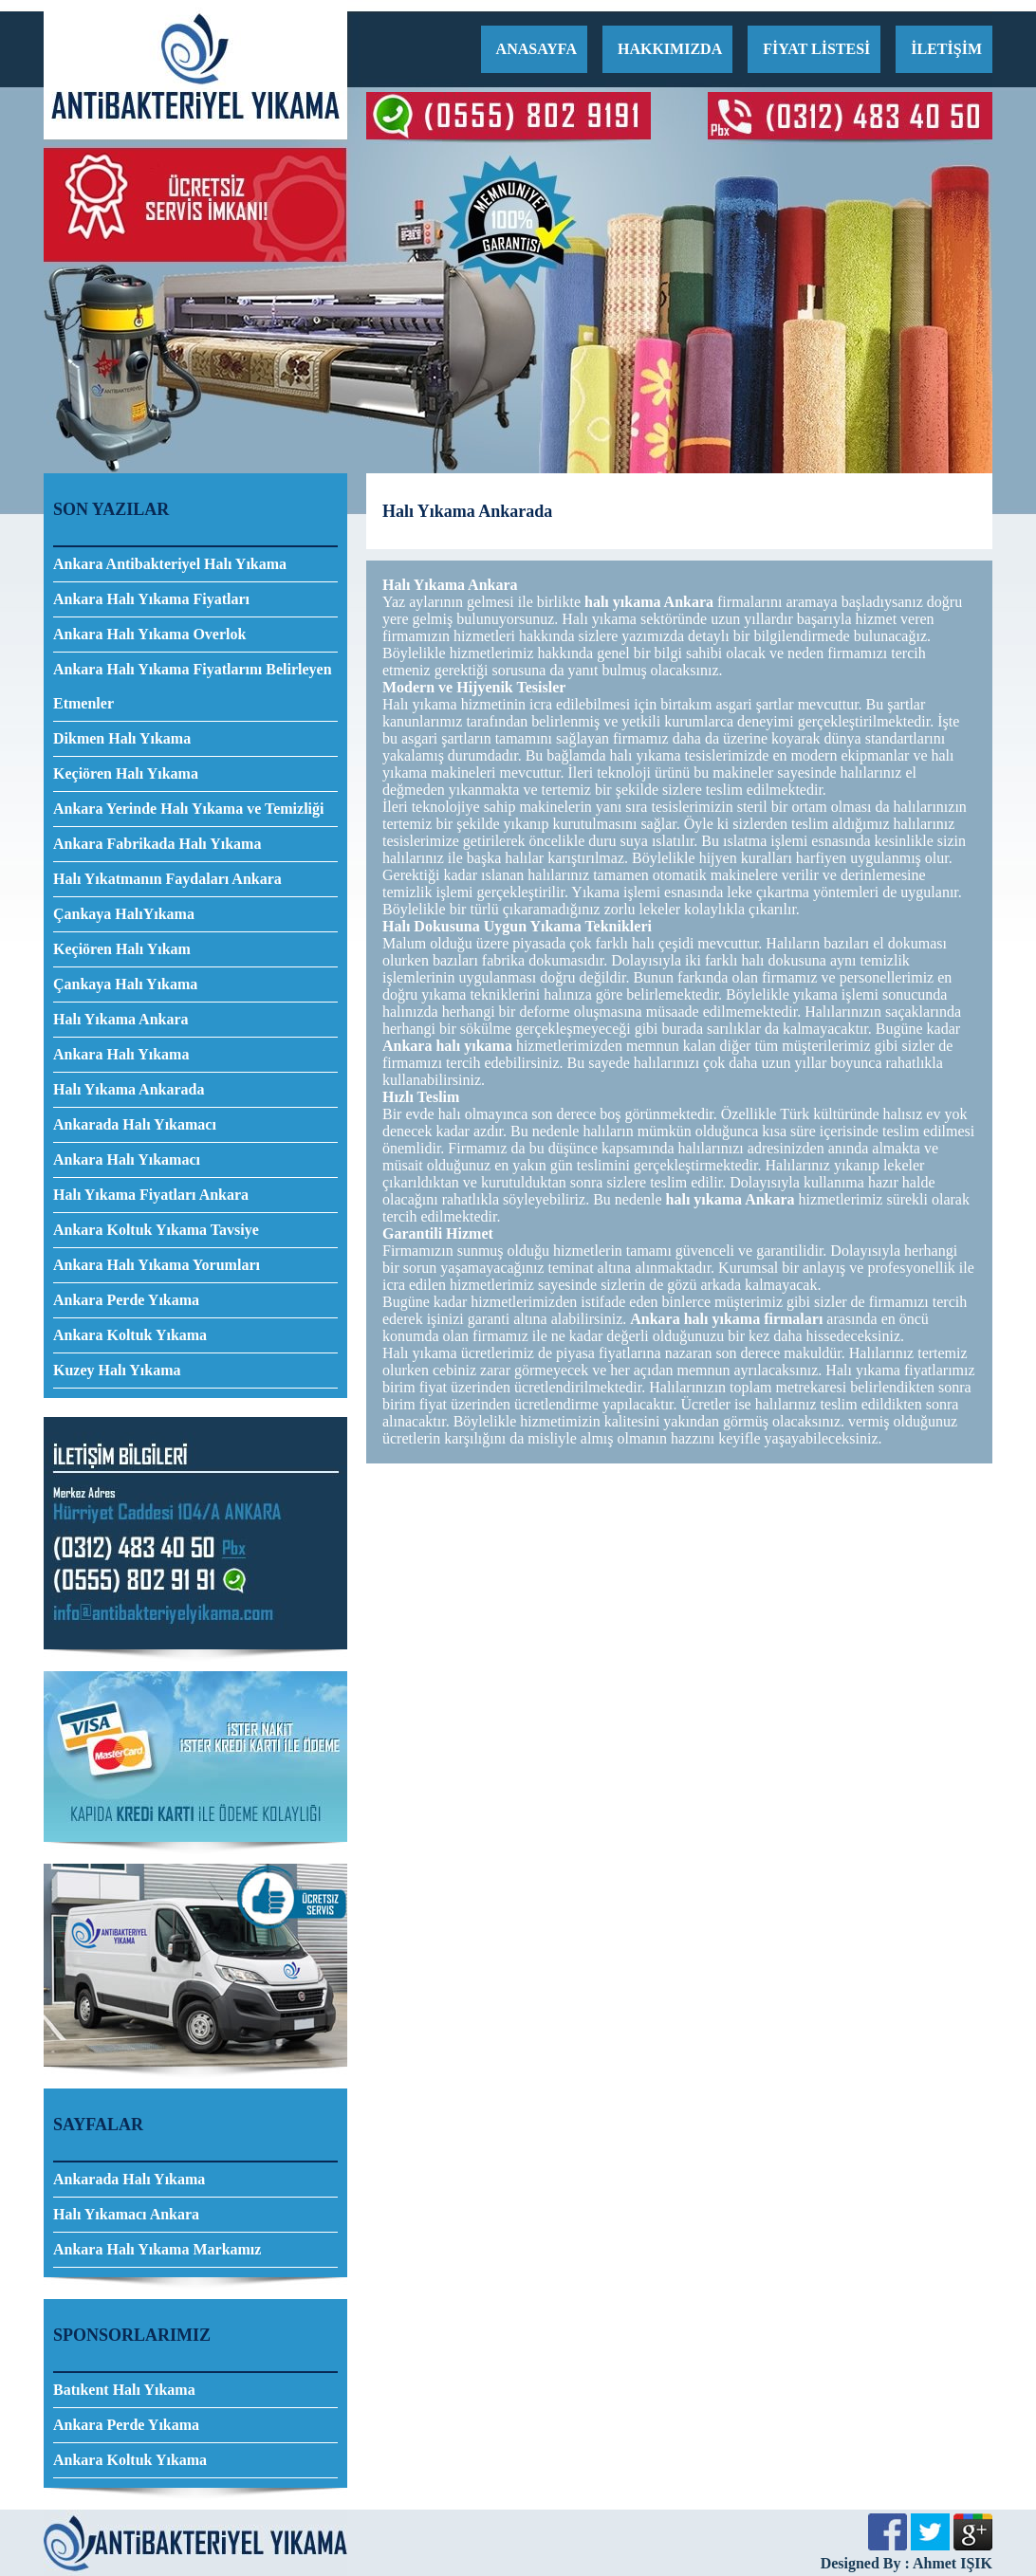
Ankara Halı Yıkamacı (126, 1159)
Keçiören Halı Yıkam (122, 949)
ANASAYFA (536, 49)
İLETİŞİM (946, 49)
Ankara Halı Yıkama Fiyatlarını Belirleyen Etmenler (192, 686)
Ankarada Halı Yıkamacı (134, 1124)
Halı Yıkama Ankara (121, 1019)
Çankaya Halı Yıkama (125, 984)
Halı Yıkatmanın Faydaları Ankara (167, 879)
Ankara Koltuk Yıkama (130, 1335)
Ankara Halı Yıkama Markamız (157, 2249)
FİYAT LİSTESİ (816, 49)
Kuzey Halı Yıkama (117, 1370)
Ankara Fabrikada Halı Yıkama (157, 844)
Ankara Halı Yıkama (121, 1054)
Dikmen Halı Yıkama (122, 738)
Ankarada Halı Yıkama (129, 2179)
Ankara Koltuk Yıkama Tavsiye (156, 1230)
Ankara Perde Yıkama (126, 1300)
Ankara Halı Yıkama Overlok (149, 634)
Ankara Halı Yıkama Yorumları (156, 1265)
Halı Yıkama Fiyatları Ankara (151, 1195)
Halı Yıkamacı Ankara (126, 2214)
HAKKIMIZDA (670, 49)
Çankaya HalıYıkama (123, 914)
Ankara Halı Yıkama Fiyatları (151, 599)
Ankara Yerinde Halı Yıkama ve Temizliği (188, 808)
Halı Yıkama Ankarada (128, 1089)
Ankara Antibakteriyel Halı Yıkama (170, 564)
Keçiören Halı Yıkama (125, 773)
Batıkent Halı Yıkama (124, 2390)
